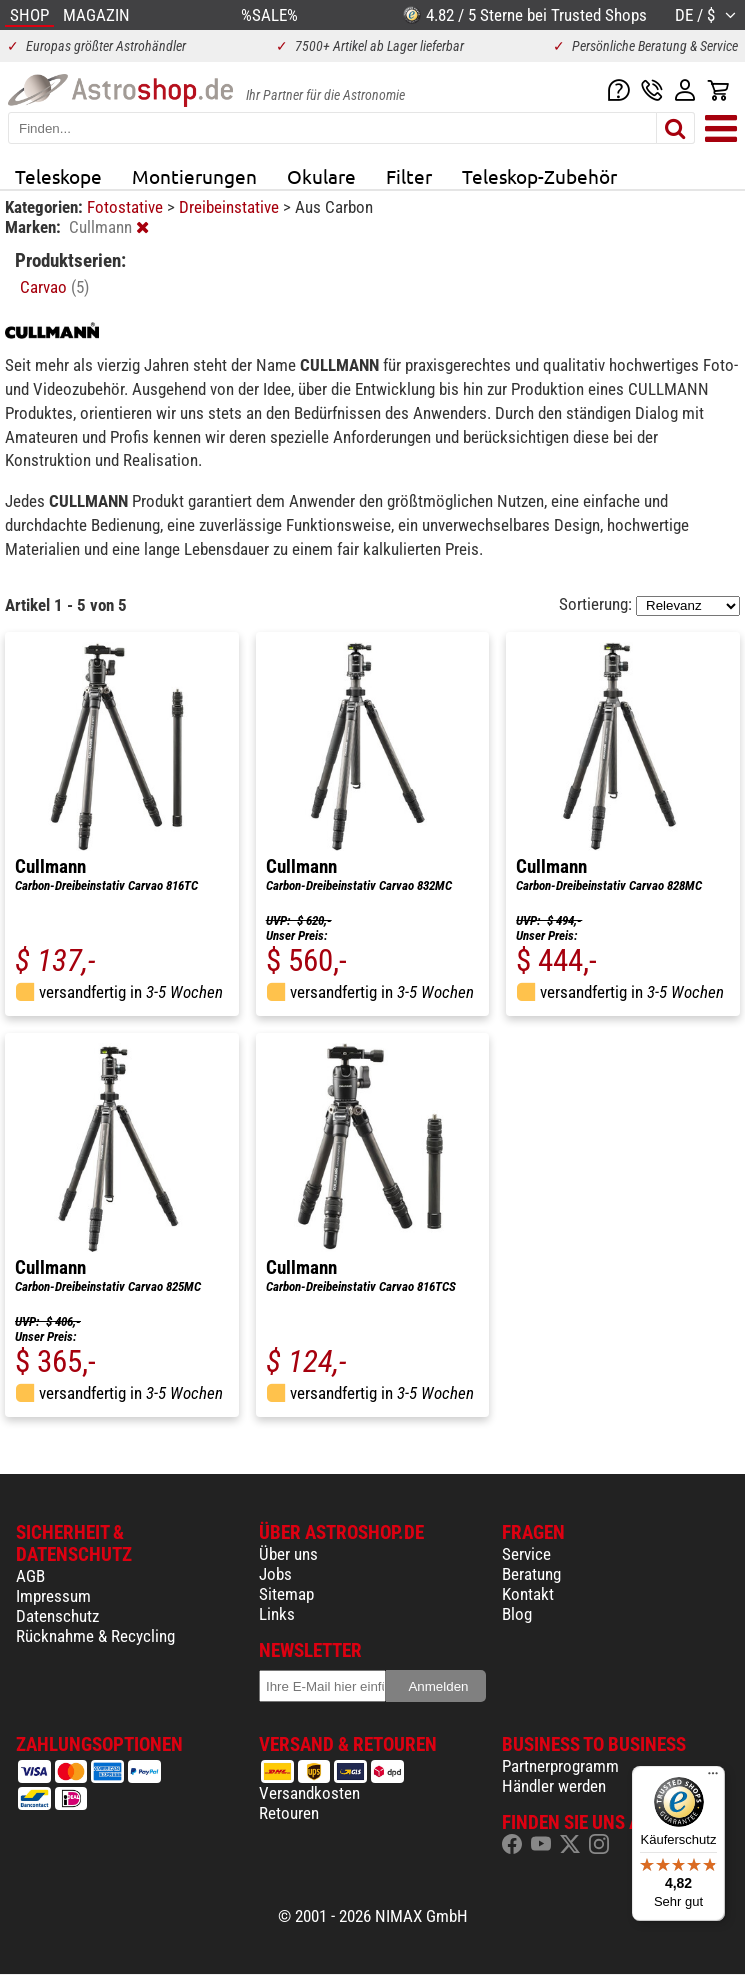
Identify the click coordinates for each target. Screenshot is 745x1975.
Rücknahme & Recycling (95, 1636)
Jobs (275, 1574)
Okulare (321, 176)
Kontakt (528, 1594)
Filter (409, 176)
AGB (30, 1576)
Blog (517, 1614)
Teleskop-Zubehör (539, 176)
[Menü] (713, 1778)
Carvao (54, 287)
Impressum (53, 1596)
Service (526, 1554)
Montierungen (194, 176)
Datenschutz (57, 1616)
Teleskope (58, 176)
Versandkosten (309, 1793)
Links (277, 1614)
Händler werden (554, 1786)
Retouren (289, 1813)
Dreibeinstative (231, 207)
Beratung (531, 1574)
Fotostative (127, 207)
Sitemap (286, 1594)
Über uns (288, 1554)
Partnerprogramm (560, 1766)
